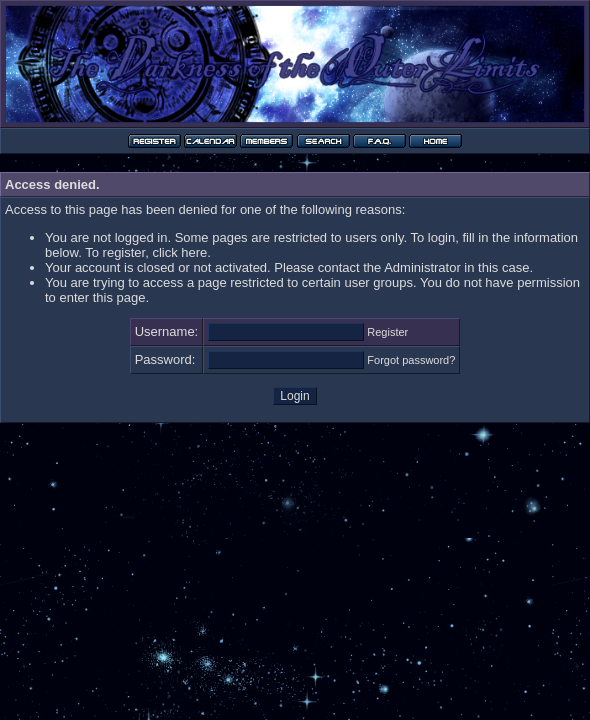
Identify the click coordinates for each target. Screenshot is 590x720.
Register (387, 332)
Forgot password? (411, 360)
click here (179, 252)
